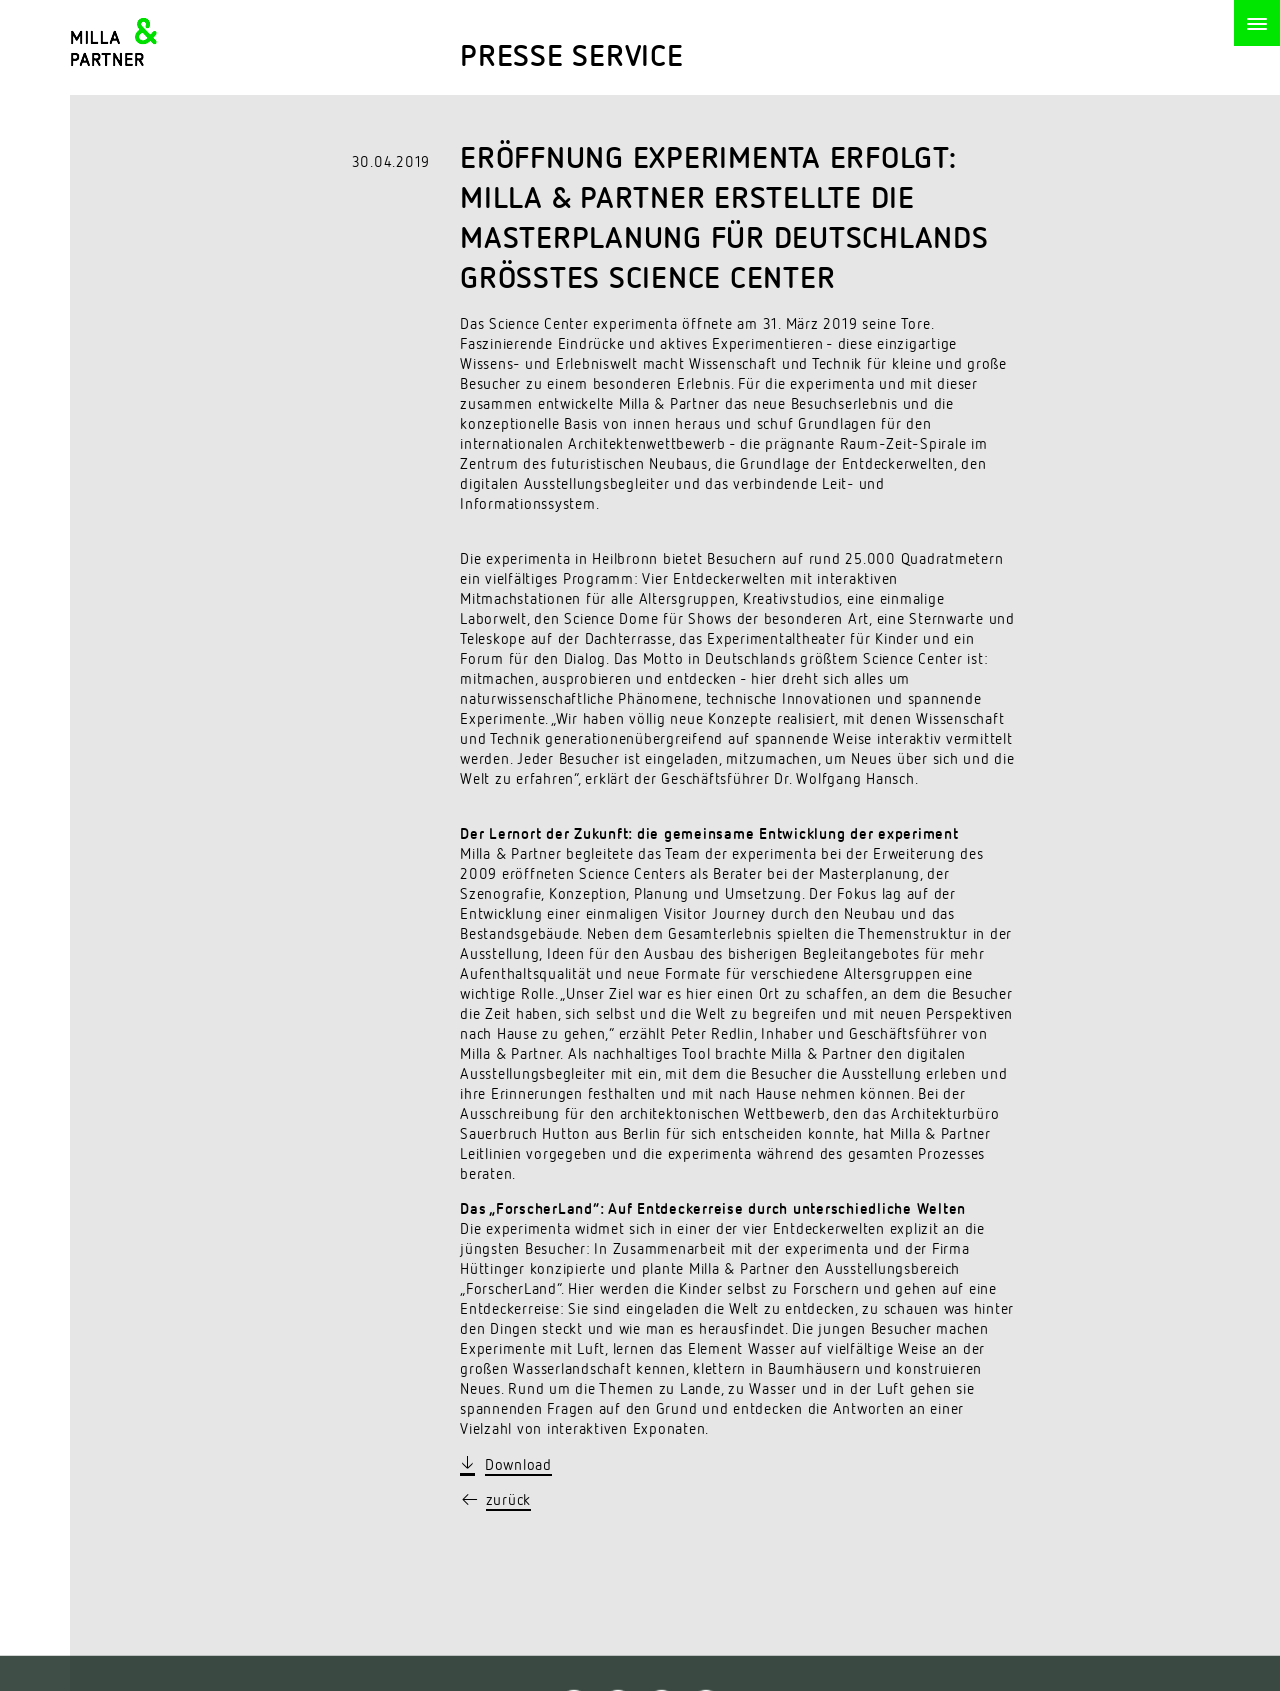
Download (518, 1465)
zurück (509, 1500)
